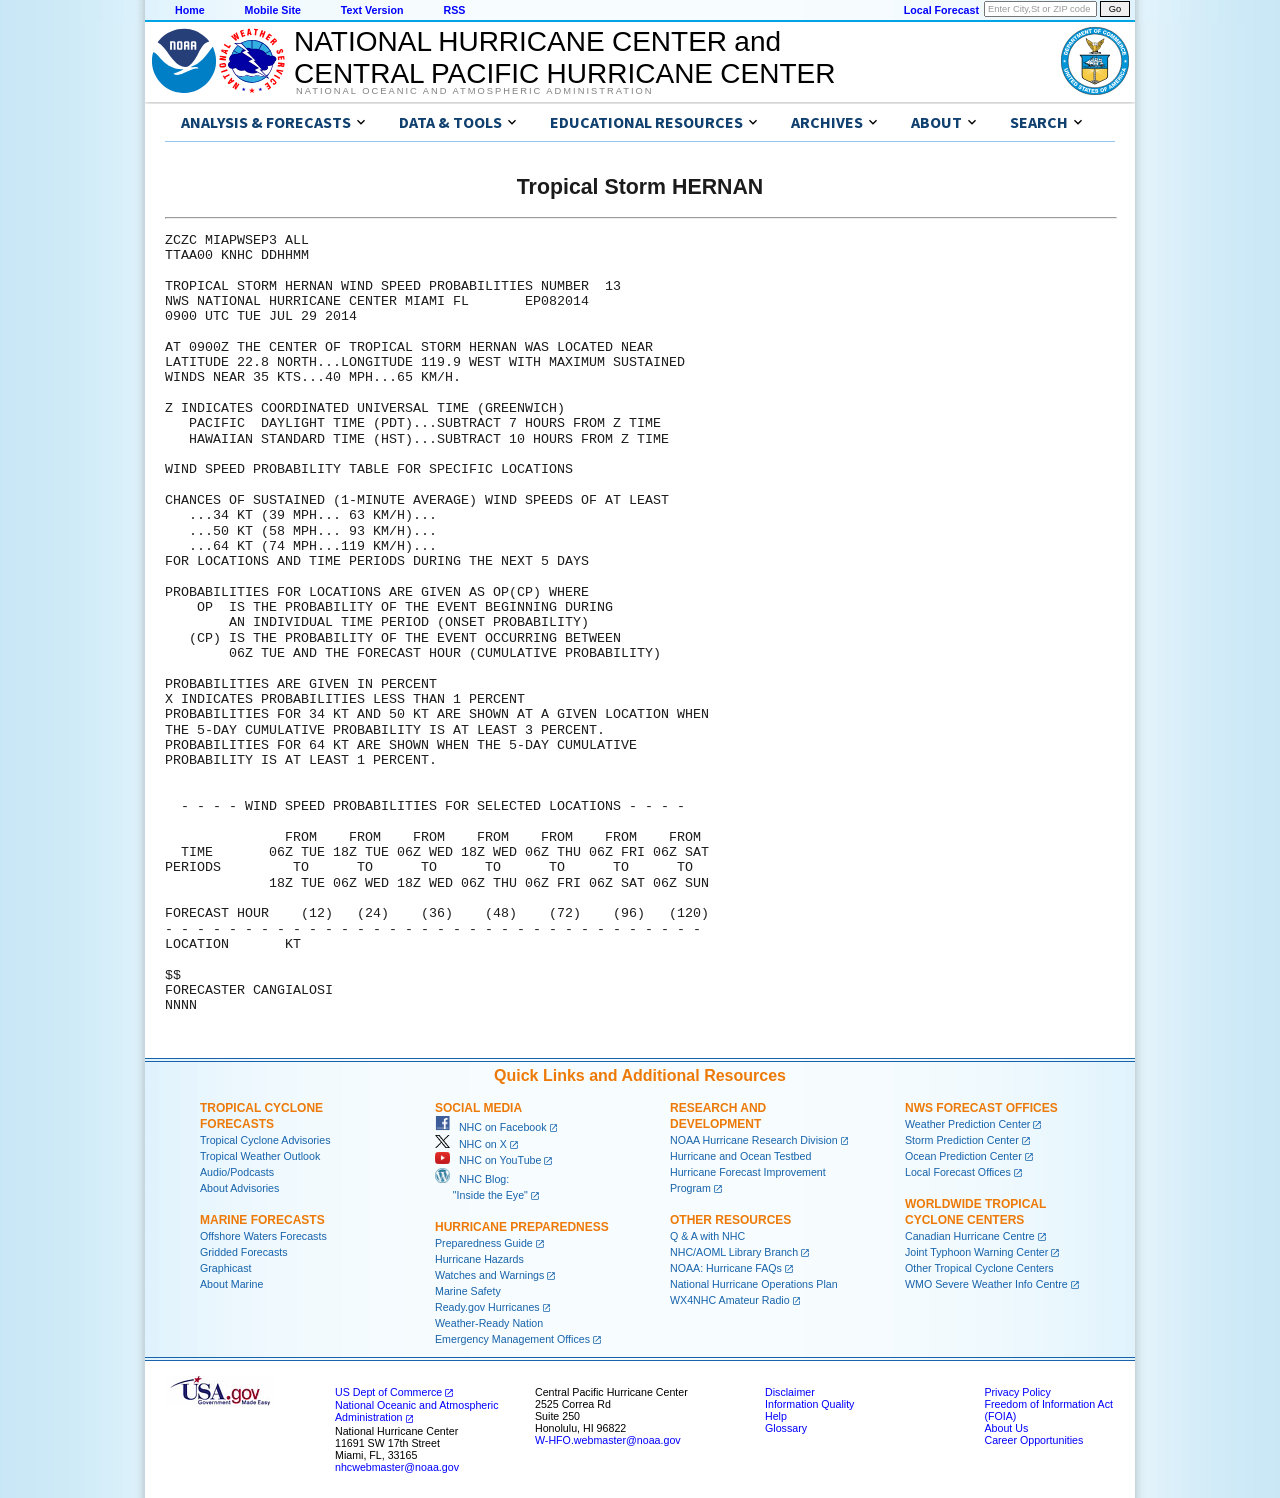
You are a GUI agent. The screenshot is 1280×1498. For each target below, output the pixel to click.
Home (190, 10)
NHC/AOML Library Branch (734, 1252)
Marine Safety (468, 1291)
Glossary (786, 1428)
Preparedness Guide (484, 1243)
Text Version (372, 10)
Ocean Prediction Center (963, 1156)
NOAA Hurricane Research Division (754, 1140)
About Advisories (239, 1188)
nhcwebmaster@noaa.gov (397, 1467)
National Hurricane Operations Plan (754, 1284)
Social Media (478, 1108)
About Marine (231, 1284)
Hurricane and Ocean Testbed (740, 1156)
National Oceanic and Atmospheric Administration (474, 91)
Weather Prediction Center (967, 1124)
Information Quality (809, 1404)
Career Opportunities (1033, 1440)
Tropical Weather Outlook (260, 1156)
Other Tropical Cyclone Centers (979, 1268)
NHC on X (471, 1144)
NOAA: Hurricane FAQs (726, 1268)
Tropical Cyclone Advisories (265, 1140)
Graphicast (226, 1268)
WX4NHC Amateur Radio (730, 1300)
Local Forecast (941, 10)
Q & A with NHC (707, 1236)
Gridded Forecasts (244, 1252)
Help (776, 1416)
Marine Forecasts (262, 1220)
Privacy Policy (1017, 1392)
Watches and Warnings (489, 1275)
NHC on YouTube (488, 1160)
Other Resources (730, 1220)
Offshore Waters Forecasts (263, 1236)
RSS (454, 10)
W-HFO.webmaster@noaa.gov (608, 1440)
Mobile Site (273, 10)
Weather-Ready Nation (489, 1323)
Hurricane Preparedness (522, 1227)
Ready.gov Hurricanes (487, 1307)
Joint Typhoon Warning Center (976, 1252)
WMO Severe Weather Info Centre (986, 1284)
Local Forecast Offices (958, 1172)
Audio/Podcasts (237, 1172)
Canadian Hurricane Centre (970, 1236)
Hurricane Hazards (479, 1259)
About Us (1006, 1428)
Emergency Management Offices (512, 1339)
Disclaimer (790, 1392)
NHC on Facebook (491, 1127)
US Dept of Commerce (388, 1392)
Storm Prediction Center (962, 1140)
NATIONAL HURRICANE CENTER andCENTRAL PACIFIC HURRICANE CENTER (564, 57)
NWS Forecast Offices (981, 1108)
